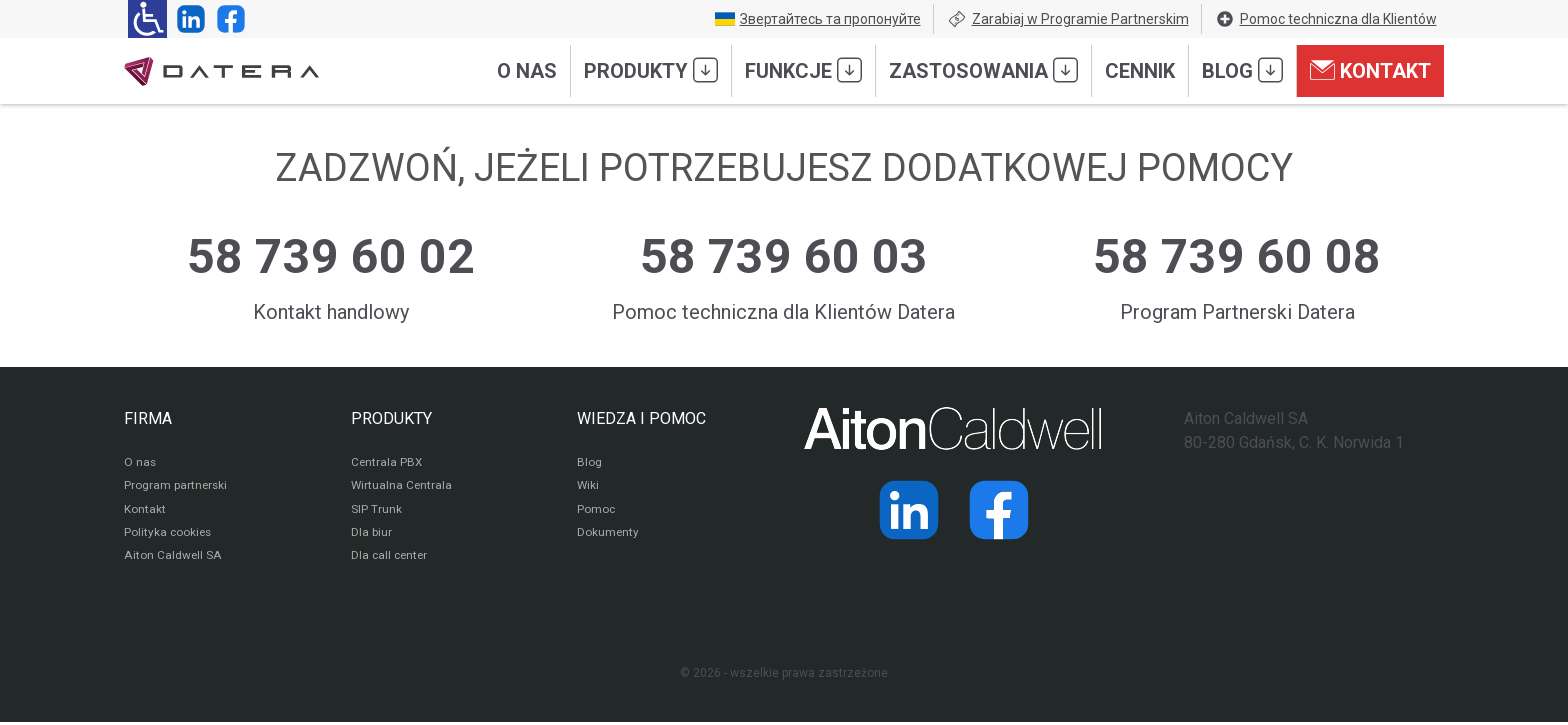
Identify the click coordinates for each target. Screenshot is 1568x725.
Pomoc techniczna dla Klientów (1326, 19)
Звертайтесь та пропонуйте (818, 19)
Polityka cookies (169, 535)
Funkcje (803, 70)
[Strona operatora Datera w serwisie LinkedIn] (187, 19)
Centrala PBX (387, 463)
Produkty (651, 70)
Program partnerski (176, 487)
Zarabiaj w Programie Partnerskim (1068, 19)
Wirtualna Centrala (402, 487)
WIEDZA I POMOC (641, 418)
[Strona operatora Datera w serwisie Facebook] (227, 19)
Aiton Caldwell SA (172, 559)
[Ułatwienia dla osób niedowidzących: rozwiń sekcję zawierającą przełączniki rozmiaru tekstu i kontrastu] (147, 19)
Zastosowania (983, 70)
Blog (1242, 70)
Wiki (588, 487)
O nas (527, 71)
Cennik (1140, 71)
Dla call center (391, 559)
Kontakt (1370, 70)
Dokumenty (608, 535)
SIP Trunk (376, 511)
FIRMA (148, 418)
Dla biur (371, 535)
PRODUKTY (391, 418)
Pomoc (596, 511)
